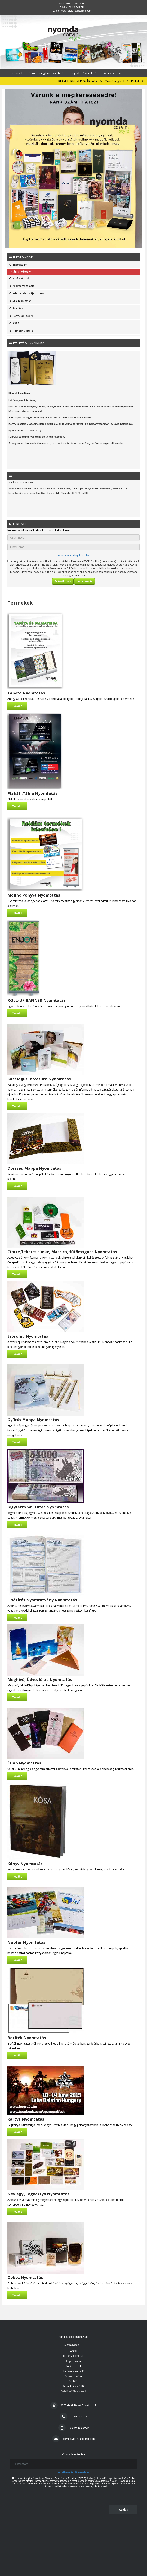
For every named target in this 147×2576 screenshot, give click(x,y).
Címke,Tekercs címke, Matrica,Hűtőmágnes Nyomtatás (62, 1251)
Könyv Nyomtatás (25, 1863)
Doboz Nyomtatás (25, 2277)
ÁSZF (14, 323)
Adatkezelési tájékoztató (73, 555)
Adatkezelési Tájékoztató (26, 293)
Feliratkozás (63, 581)
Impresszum (18, 264)
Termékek (16, 73)
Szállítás (16, 308)
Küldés (123, 2509)
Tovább (17, 706)
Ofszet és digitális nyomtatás (47, 73)
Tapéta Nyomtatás (26, 693)
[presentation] (39, 2496)
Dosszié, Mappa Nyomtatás (34, 1168)
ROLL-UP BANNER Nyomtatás (36, 1000)
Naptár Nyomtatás (26, 1942)
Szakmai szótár (20, 300)
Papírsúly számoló (21, 286)
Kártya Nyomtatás (25, 2119)
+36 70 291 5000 (75, 3)
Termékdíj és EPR (21, 315)
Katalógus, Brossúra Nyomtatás (39, 1079)
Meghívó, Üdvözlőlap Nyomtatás (39, 1679)
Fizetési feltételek (21, 330)
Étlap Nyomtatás (24, 1763)
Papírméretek (19, 278)
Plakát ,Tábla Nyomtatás (32, 793)
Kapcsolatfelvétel (114, 73)
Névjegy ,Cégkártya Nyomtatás (38, 2194)
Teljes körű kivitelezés (84, 73)
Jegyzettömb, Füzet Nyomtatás (38, 1507)
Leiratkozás (84, 581)
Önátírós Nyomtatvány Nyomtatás (42, 1599)
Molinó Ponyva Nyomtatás (33, 895)
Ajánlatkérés (21, 271)
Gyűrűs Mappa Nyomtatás (33, 1419)
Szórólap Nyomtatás (27, 1336)
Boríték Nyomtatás (26, 2037)
